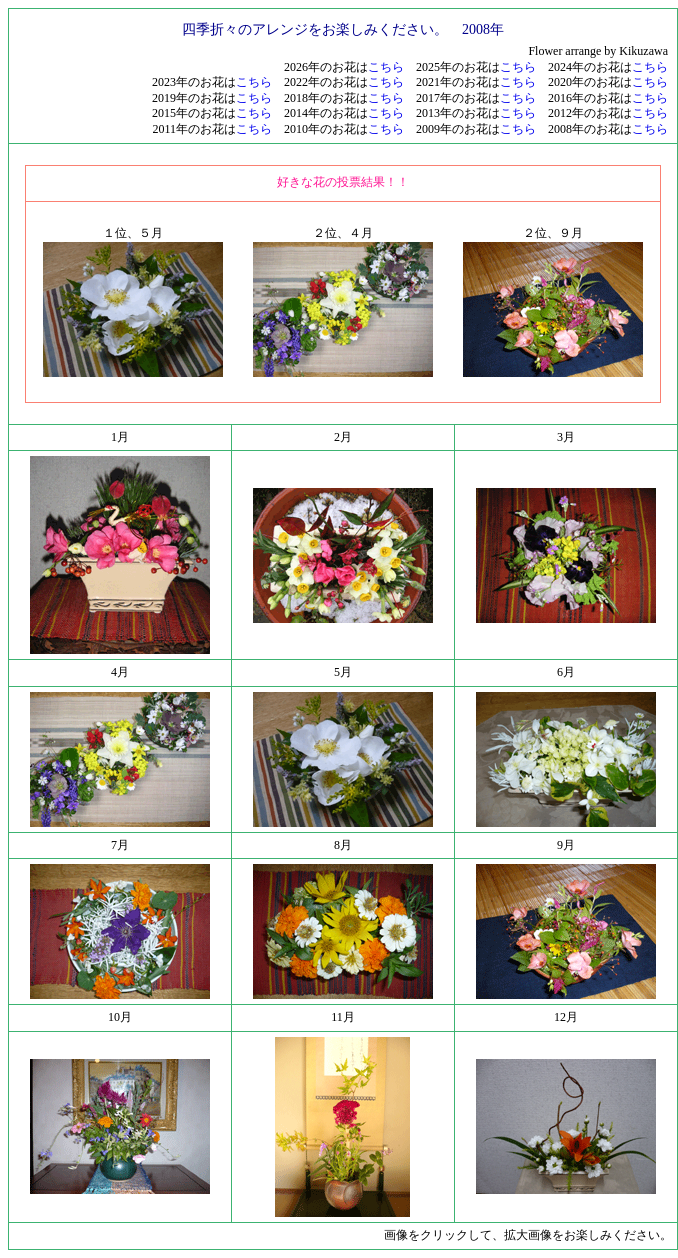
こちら (386, 67)
